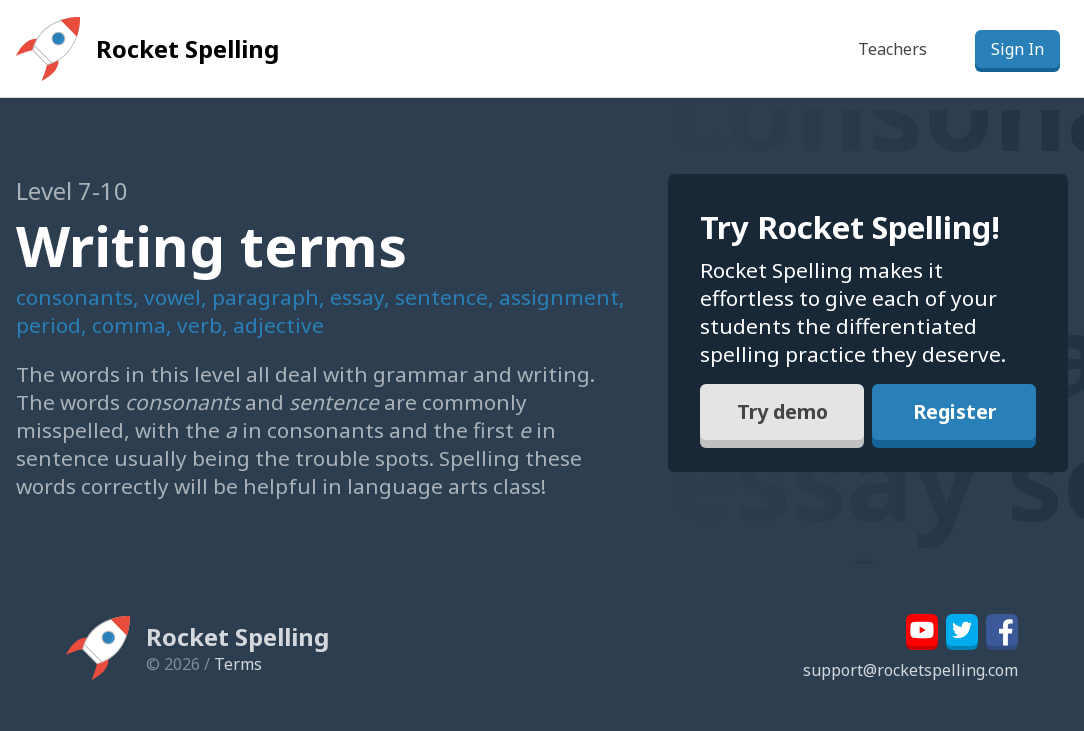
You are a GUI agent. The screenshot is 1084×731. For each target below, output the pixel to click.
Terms (238, 664)
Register (954, 412)
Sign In (1017, 49)
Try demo (782, 412)
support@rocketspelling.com (910, 670)
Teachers (892, 49)
